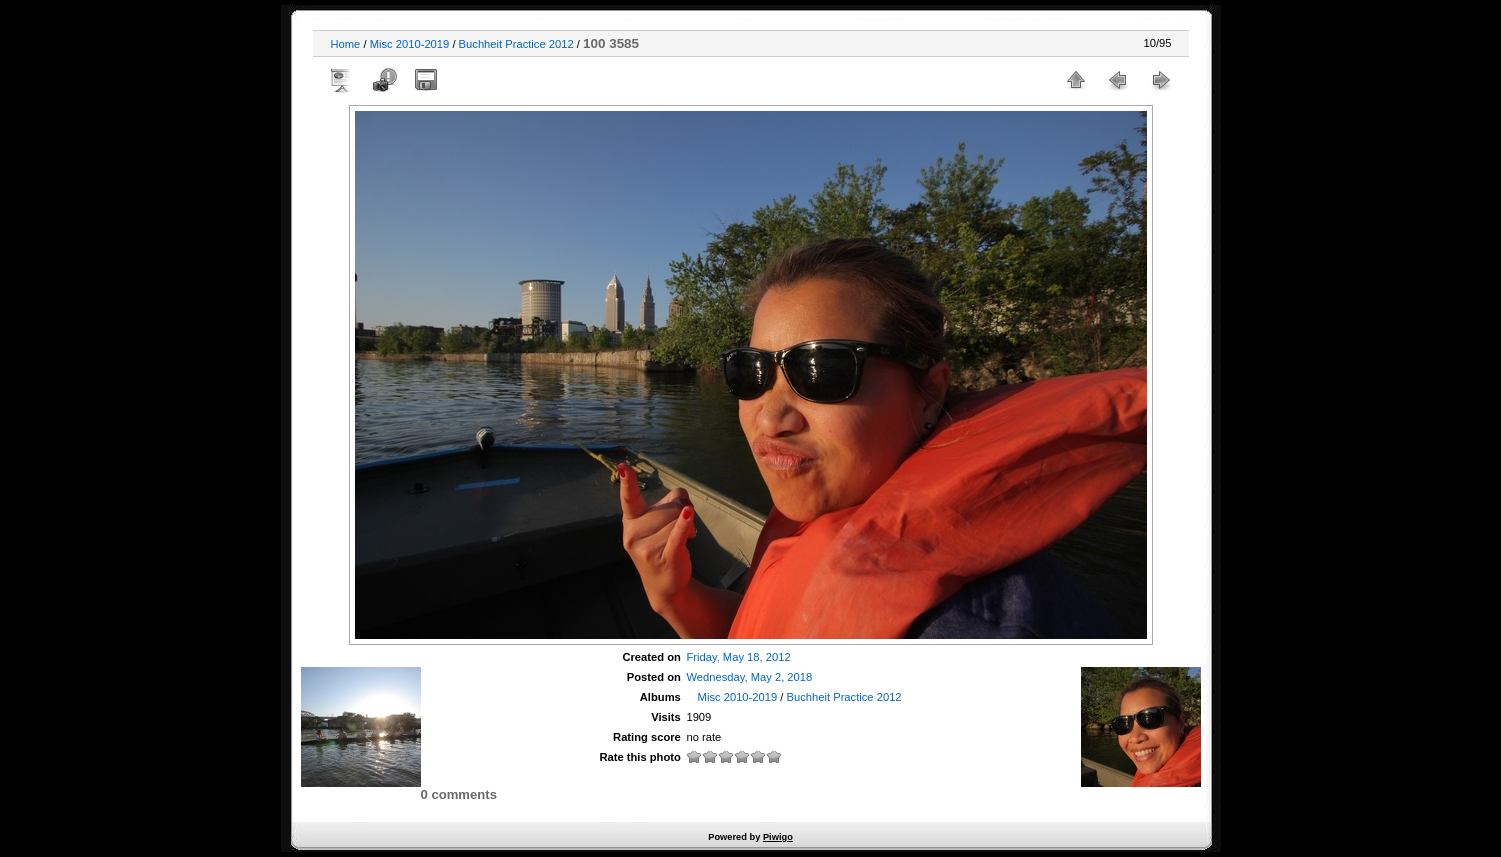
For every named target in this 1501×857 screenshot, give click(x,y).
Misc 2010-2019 (410, 44)
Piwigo (778, 837)
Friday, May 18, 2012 (738, 657)
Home (346, 44)
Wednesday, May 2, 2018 (749, 677)
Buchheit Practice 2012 (516, 44)
